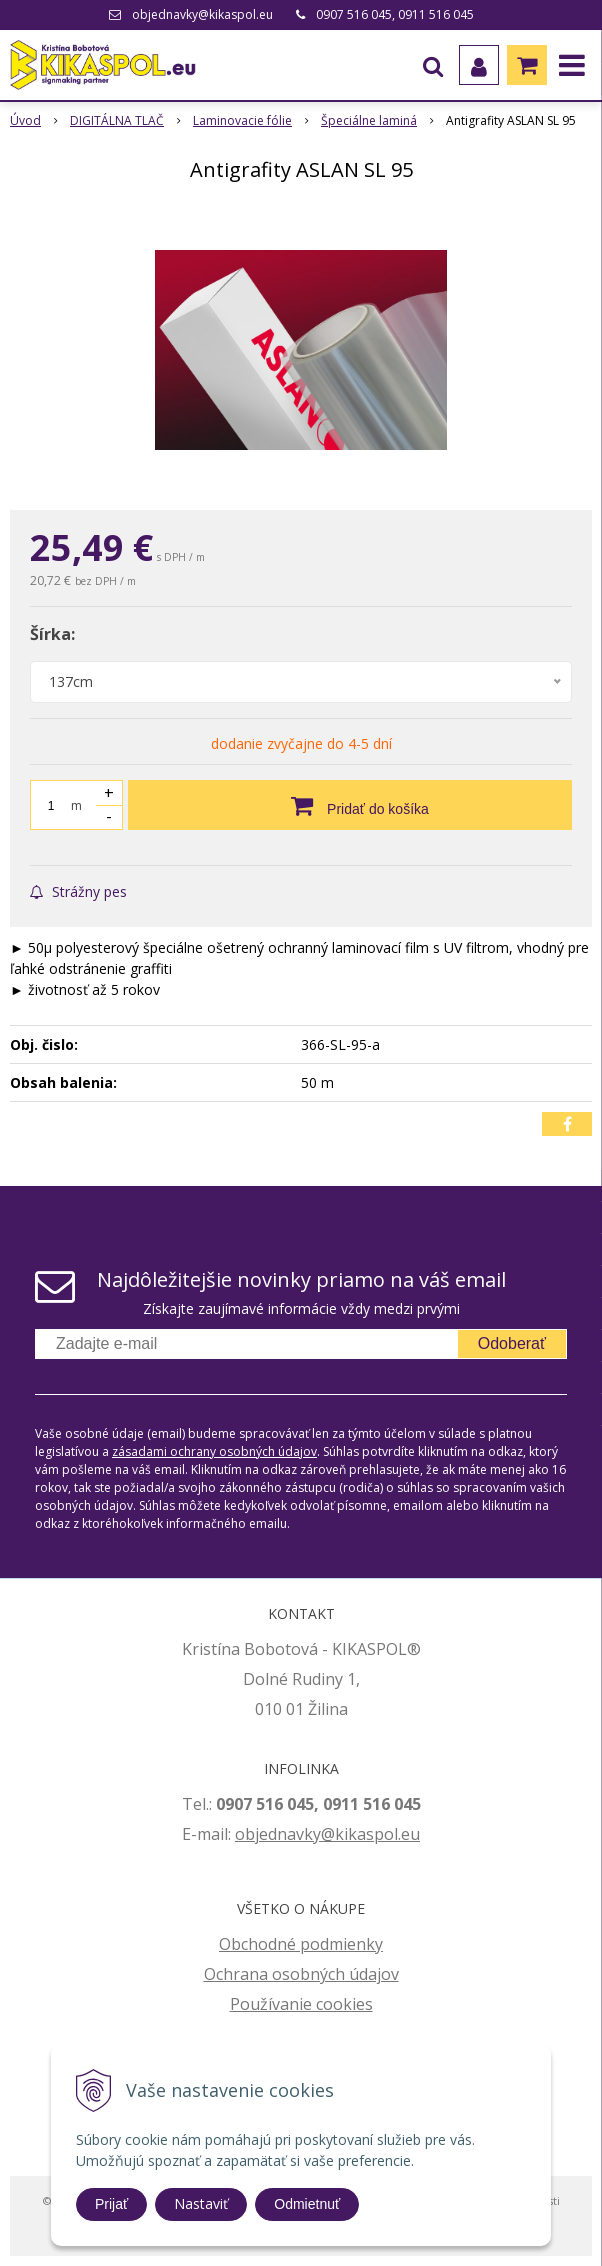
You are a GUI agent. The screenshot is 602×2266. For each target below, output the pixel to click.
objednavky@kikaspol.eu (202, 14)
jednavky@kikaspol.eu (337, 1834)
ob (245, 1834)
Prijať (111, 2204)
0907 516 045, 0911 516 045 (395, 14)
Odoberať (512, 1343)
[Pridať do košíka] (350, 805)
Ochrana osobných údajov (301, 1974)
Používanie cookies (301, 2004)
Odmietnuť (307, 2204)
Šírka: (52, 634)
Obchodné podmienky (301, 1944)
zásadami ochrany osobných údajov (214, 1451)
